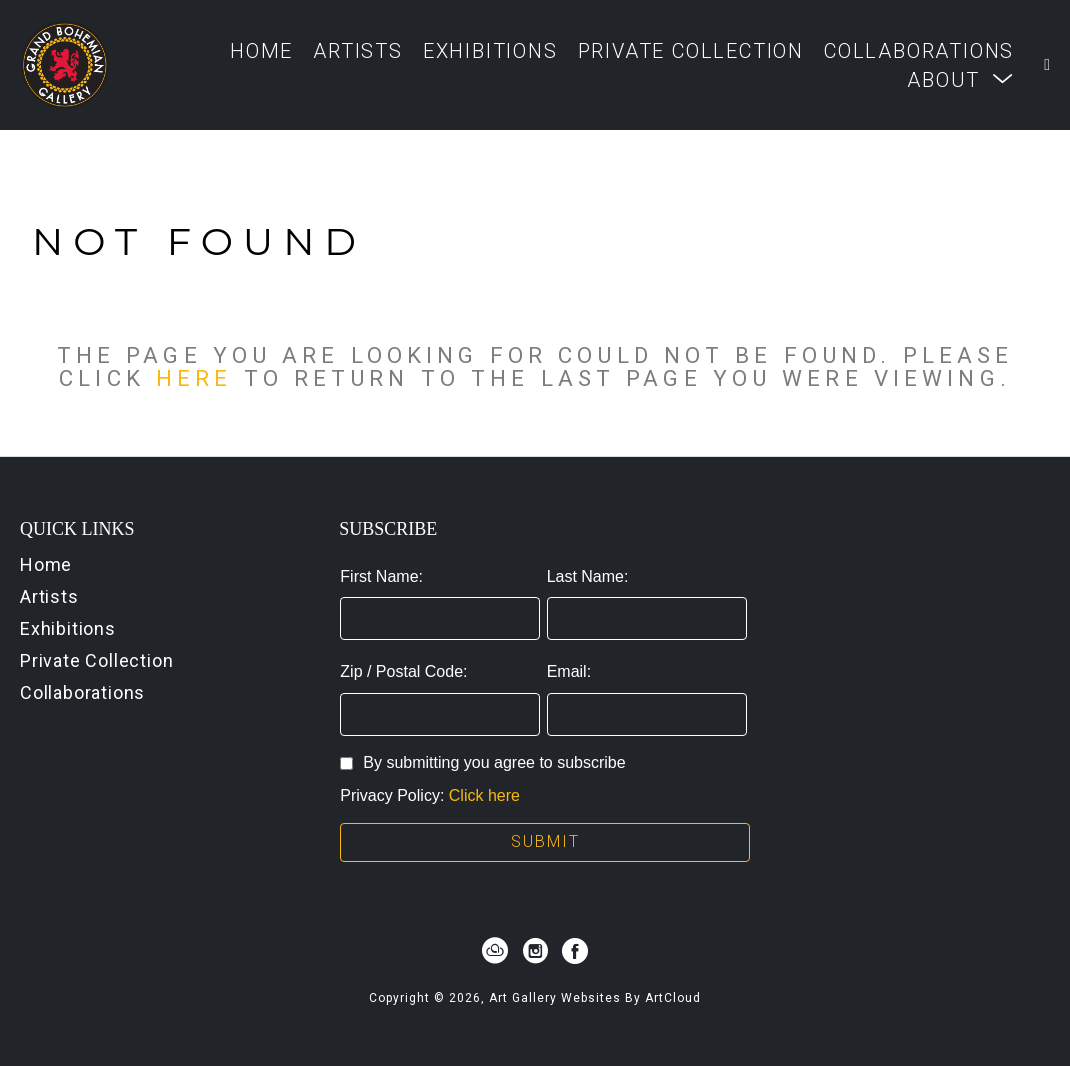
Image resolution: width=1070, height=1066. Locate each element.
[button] (960, 79)
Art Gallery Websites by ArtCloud (595, 998)
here (194, 378)
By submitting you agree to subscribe (482, 762)
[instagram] (535, 951)
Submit (545, 841)
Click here (484, 795)
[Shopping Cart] (1047, 65)
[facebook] (575, 951)
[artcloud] (495, 951)
